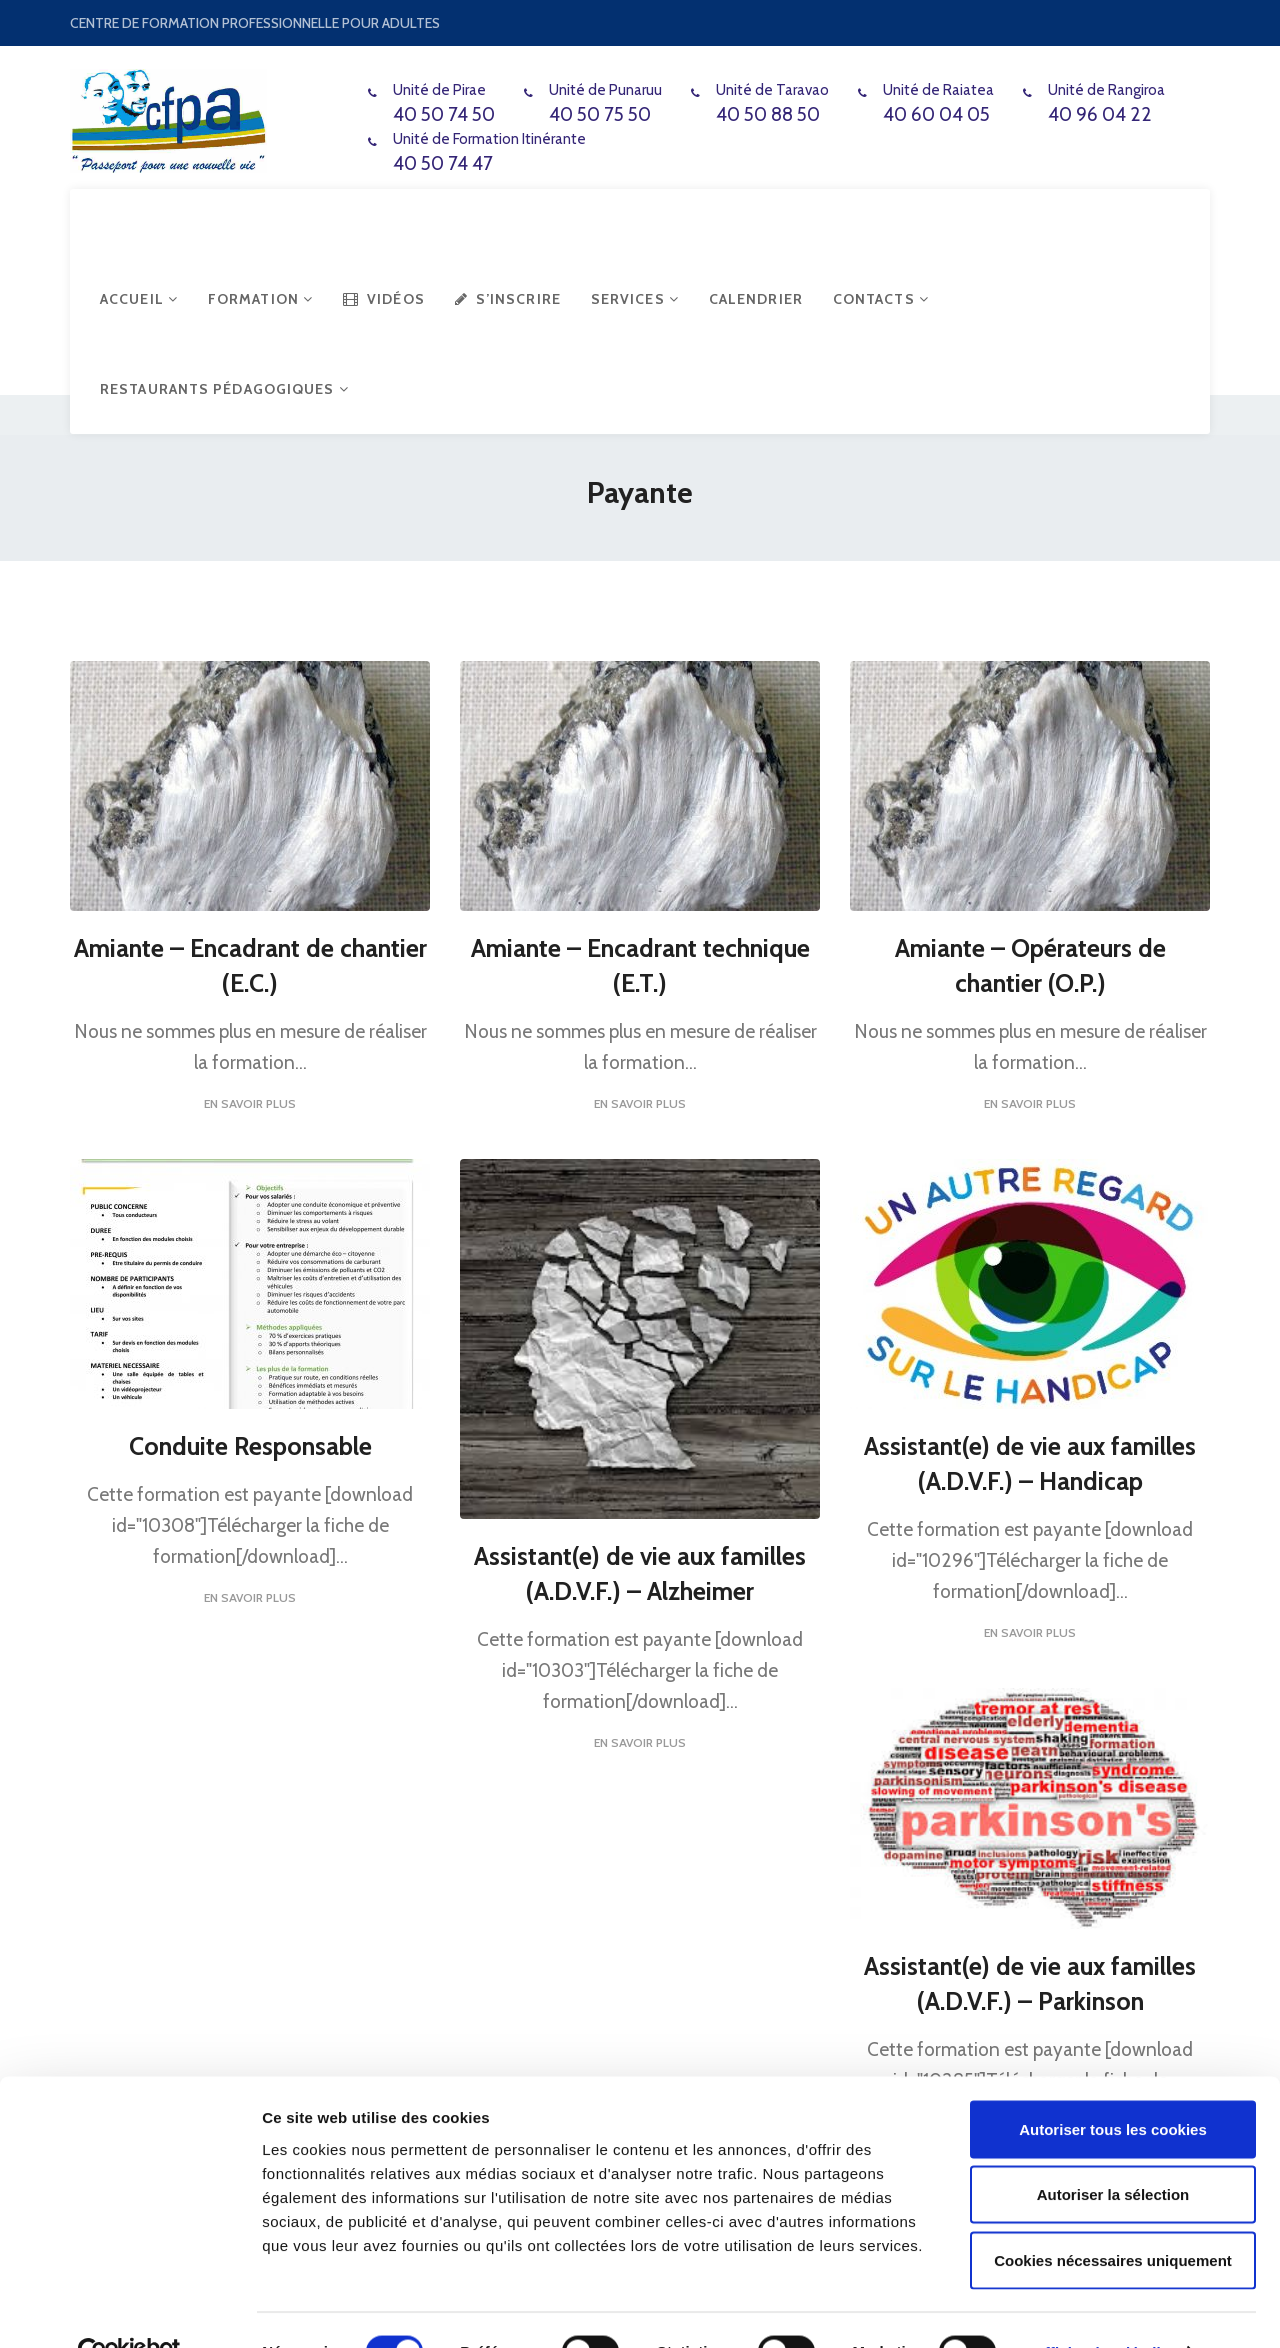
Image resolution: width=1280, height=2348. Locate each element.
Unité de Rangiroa (1106, 90)
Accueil (139, 299)
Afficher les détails (1101, 2308)
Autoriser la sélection (1113, 2151)
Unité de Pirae (439, 90)
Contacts (881, 299)
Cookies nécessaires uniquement (1113, 2216)
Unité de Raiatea (938, 90)
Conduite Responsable (250, 1445)
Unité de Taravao (772, 90)
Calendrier (756, 299)
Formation (260, 299)
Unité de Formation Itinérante (489, 139)
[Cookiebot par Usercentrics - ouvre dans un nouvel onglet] (129, 2309)
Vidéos (384, 299)
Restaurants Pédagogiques (224, 389)
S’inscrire (508, 299)
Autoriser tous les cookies (1113, 2085)
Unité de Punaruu (605, 90)
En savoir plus (250, 1102)
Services (635, 299)
